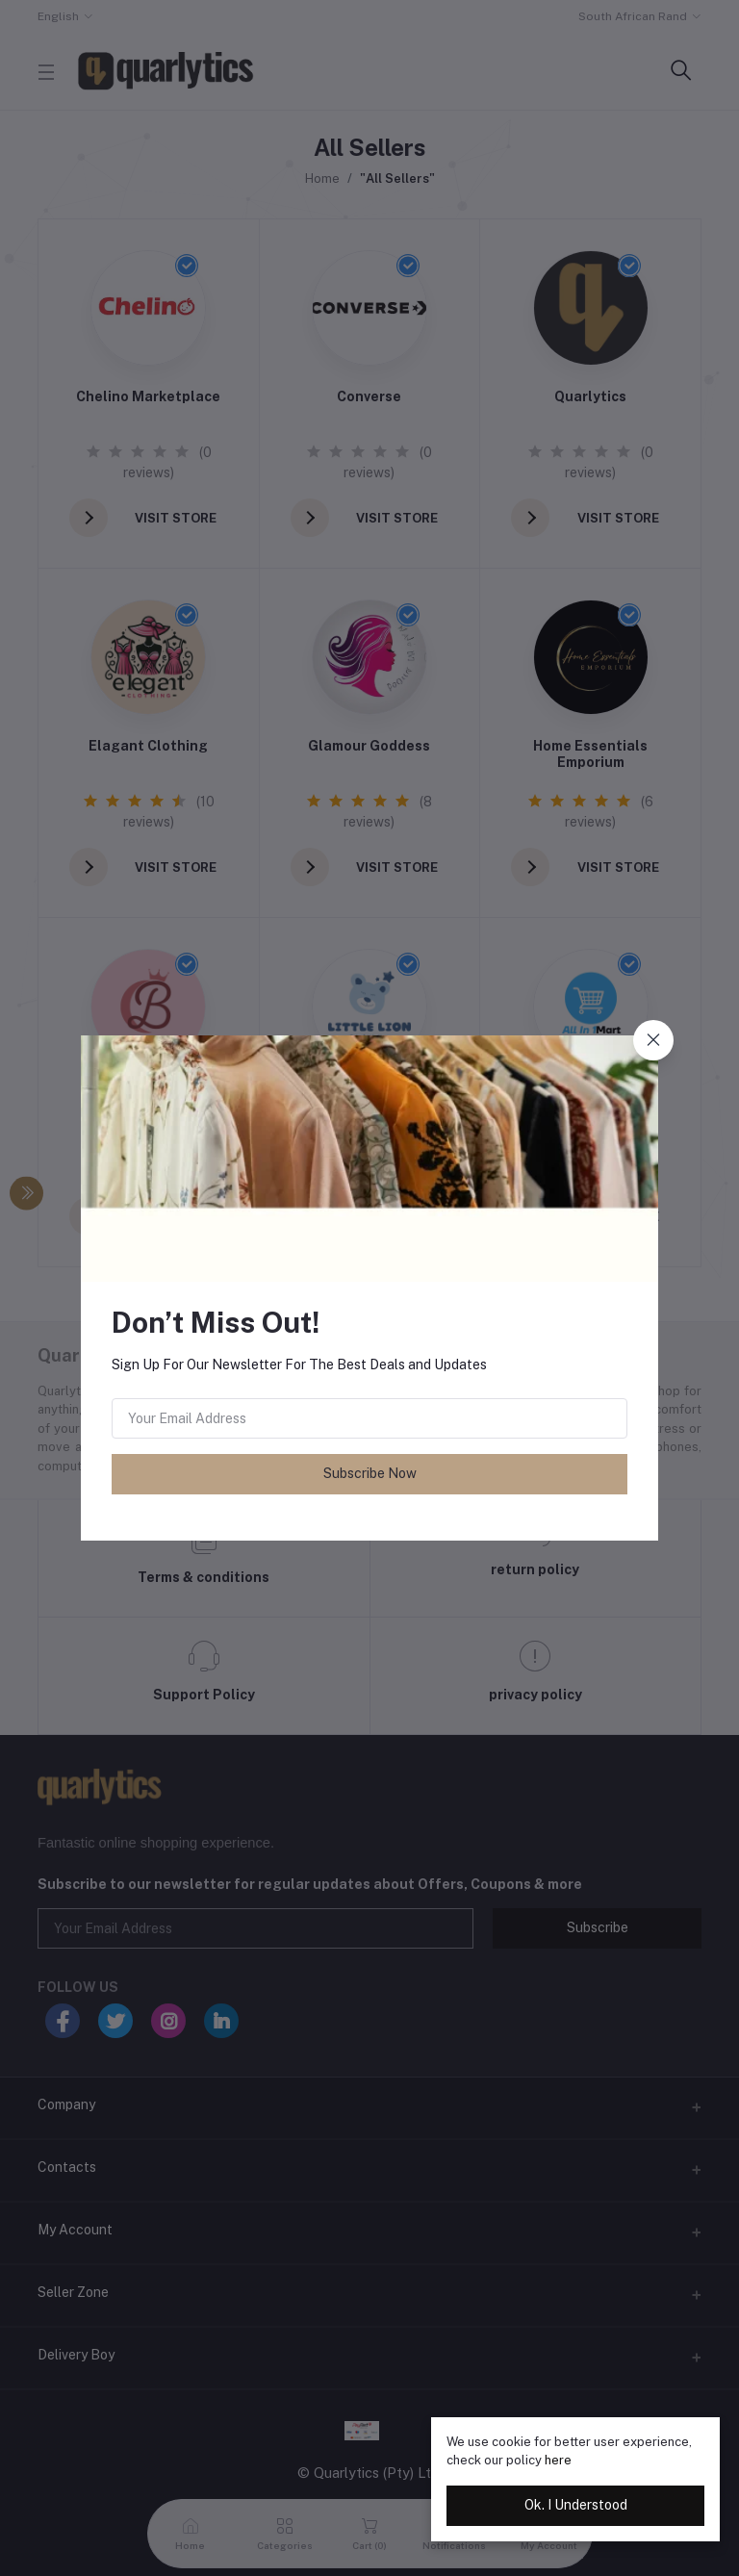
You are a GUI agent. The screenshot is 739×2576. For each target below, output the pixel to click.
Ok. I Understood (575, 2504)
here (558, 2460)
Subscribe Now (370, 1473)
